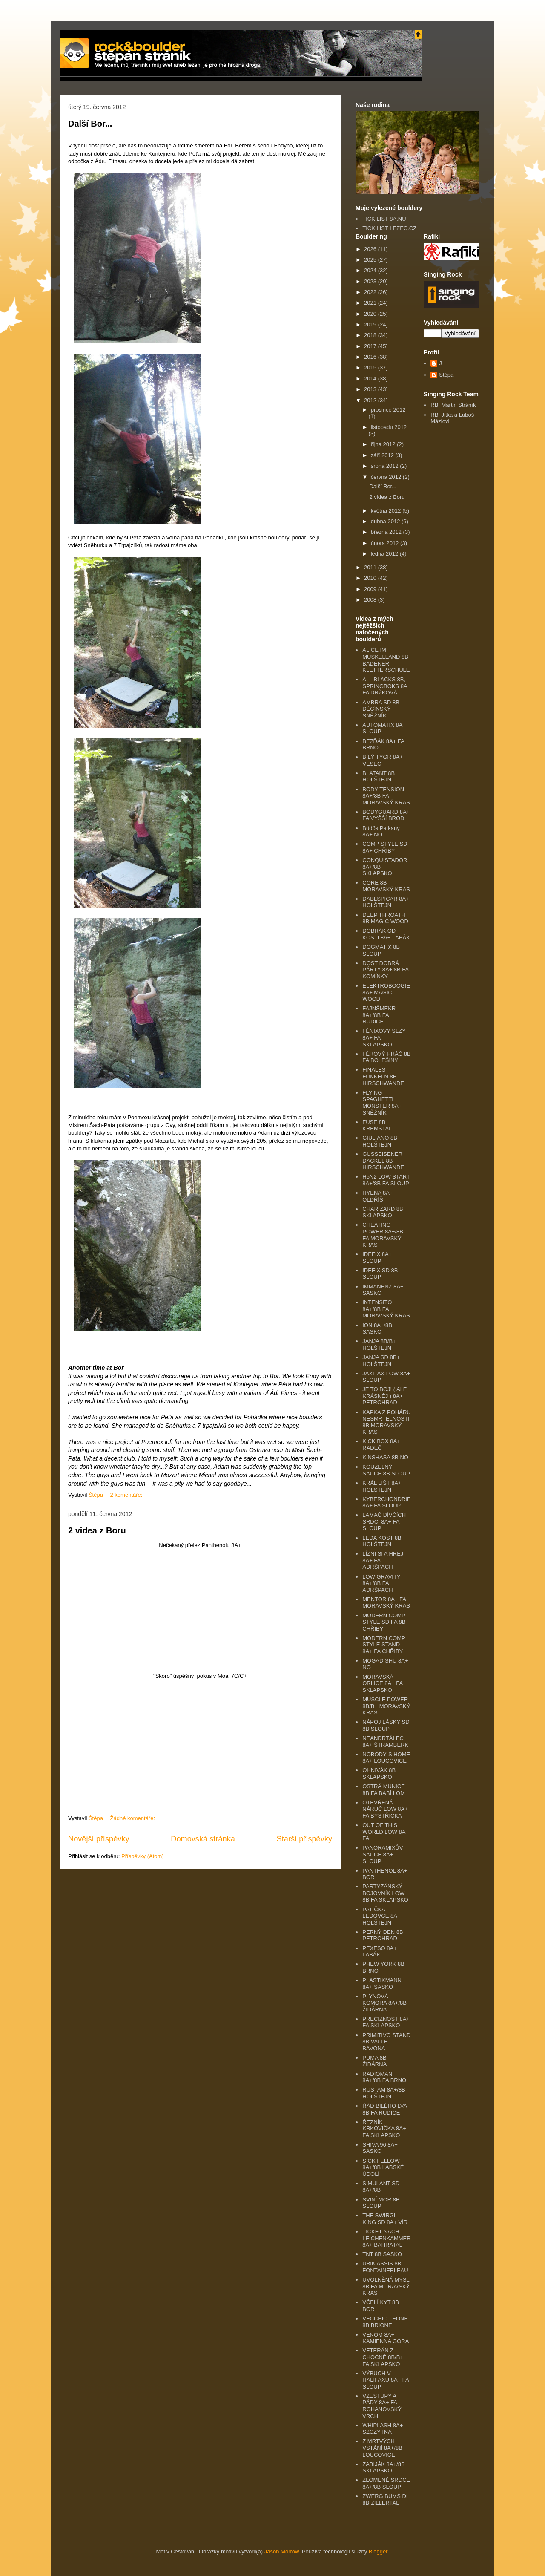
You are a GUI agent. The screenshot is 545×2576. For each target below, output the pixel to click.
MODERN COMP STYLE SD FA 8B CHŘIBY (383, 1622)
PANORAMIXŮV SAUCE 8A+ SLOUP (382, 1854)
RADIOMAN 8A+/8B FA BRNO (384, 2077)
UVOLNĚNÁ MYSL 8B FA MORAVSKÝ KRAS (386, 2286)
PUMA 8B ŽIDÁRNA (374, 2061)
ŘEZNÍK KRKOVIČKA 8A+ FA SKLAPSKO (384, 2128)
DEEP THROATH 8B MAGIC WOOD (385, 918)
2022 (371, 292)
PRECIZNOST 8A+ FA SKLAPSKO (386, 2022)
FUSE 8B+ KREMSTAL (377, 1125)
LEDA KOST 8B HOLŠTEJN (382, 1541)
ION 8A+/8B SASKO (377, 1328)
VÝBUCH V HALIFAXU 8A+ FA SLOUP (385, 2380)
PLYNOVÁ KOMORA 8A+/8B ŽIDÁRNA (384, 2003)
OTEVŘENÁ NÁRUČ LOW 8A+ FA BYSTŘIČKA (385, 1809)
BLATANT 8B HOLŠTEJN (378, 776)
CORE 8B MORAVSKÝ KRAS (386, 886)
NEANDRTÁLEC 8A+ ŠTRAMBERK (385, 1741)
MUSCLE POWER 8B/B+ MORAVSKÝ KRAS (386, 1706)
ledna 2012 (385, 553)
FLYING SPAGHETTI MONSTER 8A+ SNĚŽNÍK (382, 1102)
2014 (371, 378)
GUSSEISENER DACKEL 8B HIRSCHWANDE (383, 1160)
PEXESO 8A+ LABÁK (379, 1951)
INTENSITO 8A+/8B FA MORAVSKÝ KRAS (386, 1309)
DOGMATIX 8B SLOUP (381, 950)
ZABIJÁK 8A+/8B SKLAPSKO (383, 2467)
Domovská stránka (203, 1839)
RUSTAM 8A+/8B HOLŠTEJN (383, 2093)
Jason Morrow (281, 2551)
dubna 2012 (386, 521)
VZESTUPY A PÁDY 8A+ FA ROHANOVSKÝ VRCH (382, 2406)
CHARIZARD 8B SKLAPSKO (382, 1212)
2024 (371, 270)
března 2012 (387, 532)
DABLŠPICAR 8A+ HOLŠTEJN (385, 902)
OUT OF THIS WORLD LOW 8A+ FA (385, 1831)
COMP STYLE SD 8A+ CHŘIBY (384, 847)
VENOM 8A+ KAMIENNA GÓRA (385, 2338)
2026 (371, 249)
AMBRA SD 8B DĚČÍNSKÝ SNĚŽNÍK (380, 709)
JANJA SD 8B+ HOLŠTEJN (381, 1360)
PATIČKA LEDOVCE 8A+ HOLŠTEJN (381, 1916)
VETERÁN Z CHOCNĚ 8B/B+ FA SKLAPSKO (382, 2357)
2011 (371, 567)
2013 (371, 389)
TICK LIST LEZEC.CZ (389, 228)
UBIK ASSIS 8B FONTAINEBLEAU (385, 2266)
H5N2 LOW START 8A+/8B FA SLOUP (386, 1180)
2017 (371, 346)
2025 (371, 259)
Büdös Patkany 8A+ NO (380, 831)
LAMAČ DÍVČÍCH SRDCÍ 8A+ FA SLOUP (384, 1521)
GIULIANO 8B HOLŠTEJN (379, 1141)
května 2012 (386, 510)
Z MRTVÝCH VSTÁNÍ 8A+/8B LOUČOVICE (382, 2448)
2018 (371, 335)
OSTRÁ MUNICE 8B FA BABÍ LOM (383, 1789)
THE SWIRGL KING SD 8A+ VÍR (384, 2218)
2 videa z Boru (97, 1530)
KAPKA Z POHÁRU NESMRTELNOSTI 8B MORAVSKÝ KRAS (386, 1422)
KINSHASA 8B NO (385, 1457)
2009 (371, 589)
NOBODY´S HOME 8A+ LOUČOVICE (386, 1757)
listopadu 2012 (389, 427)
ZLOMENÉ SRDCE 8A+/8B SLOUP (386, 2483)
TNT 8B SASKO (382, 2254)
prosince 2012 (388, 409)
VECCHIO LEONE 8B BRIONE (385, 2321)
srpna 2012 (385, 466)
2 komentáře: (127, 1495)
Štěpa (446, 375)
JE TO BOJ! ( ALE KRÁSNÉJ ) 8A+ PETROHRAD (384, 1396)
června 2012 (387, 477)
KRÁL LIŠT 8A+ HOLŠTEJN (381, 1486)
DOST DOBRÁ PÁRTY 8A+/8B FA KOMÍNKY (385, 970)
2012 (371, 400)
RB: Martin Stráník (453, 405)
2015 (371, 367)
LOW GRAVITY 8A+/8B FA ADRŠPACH (381, 1583)
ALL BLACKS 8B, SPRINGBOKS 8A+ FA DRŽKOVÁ (386, 686)
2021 (371, 303)
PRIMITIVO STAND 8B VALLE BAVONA (386, 2042)
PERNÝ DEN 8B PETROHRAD (382, 1935)
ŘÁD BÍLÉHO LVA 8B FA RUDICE (384, 2109)
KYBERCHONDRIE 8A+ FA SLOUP (386, 1502)
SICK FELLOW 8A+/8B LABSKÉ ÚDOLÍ (383, 2167)
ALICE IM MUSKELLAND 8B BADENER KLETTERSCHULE (386, 660)
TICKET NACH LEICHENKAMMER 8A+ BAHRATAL (386, 2238)
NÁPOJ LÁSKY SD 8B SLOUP (385, 1725)
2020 (371, 314)
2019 (371, 324)
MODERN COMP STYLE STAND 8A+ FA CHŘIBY (383, 1644)
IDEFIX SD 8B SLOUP (380, 1273)
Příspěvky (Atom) (142, 1856)
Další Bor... (90, 123)
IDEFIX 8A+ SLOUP (377, 1257)
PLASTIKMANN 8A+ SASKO (382, 1983)
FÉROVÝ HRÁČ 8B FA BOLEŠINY (386, 1057)
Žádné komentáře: (133, 1818)
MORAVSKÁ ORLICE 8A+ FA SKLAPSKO (382, 1683)
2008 (371, 599)
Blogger (378, 2551)
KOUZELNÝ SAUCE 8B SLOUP (386, 1470)
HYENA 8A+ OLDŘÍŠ (377, 1196)
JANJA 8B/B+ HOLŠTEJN (379, 1344)
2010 (371, 578)
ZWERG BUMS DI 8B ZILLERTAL (384, 2499)
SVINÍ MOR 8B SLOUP (380, 2203)
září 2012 (383, 455)
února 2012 (385, 543)
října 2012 (384, 444)
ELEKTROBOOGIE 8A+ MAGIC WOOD (386, 992)
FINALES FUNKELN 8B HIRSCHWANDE (383, 1076)
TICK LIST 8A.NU (384, 219)
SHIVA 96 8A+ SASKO (380, 2148)
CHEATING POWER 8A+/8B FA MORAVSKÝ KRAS (382, 1235)
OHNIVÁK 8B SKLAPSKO (379, 1773)
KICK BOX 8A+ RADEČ (381, 1444)
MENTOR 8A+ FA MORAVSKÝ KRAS (386, 1602)
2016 (371, 357)
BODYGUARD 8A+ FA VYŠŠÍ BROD (386, 815)
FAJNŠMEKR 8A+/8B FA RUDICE (379, 1015)
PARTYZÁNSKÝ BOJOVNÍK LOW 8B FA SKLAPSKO (385, 1893)
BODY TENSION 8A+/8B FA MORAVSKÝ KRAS (386, 796)
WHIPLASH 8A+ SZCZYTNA (382, 2428)
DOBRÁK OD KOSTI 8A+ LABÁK (386, 934)
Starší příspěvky (304, 1839)
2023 (371, 281)
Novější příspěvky (98, 1839)
